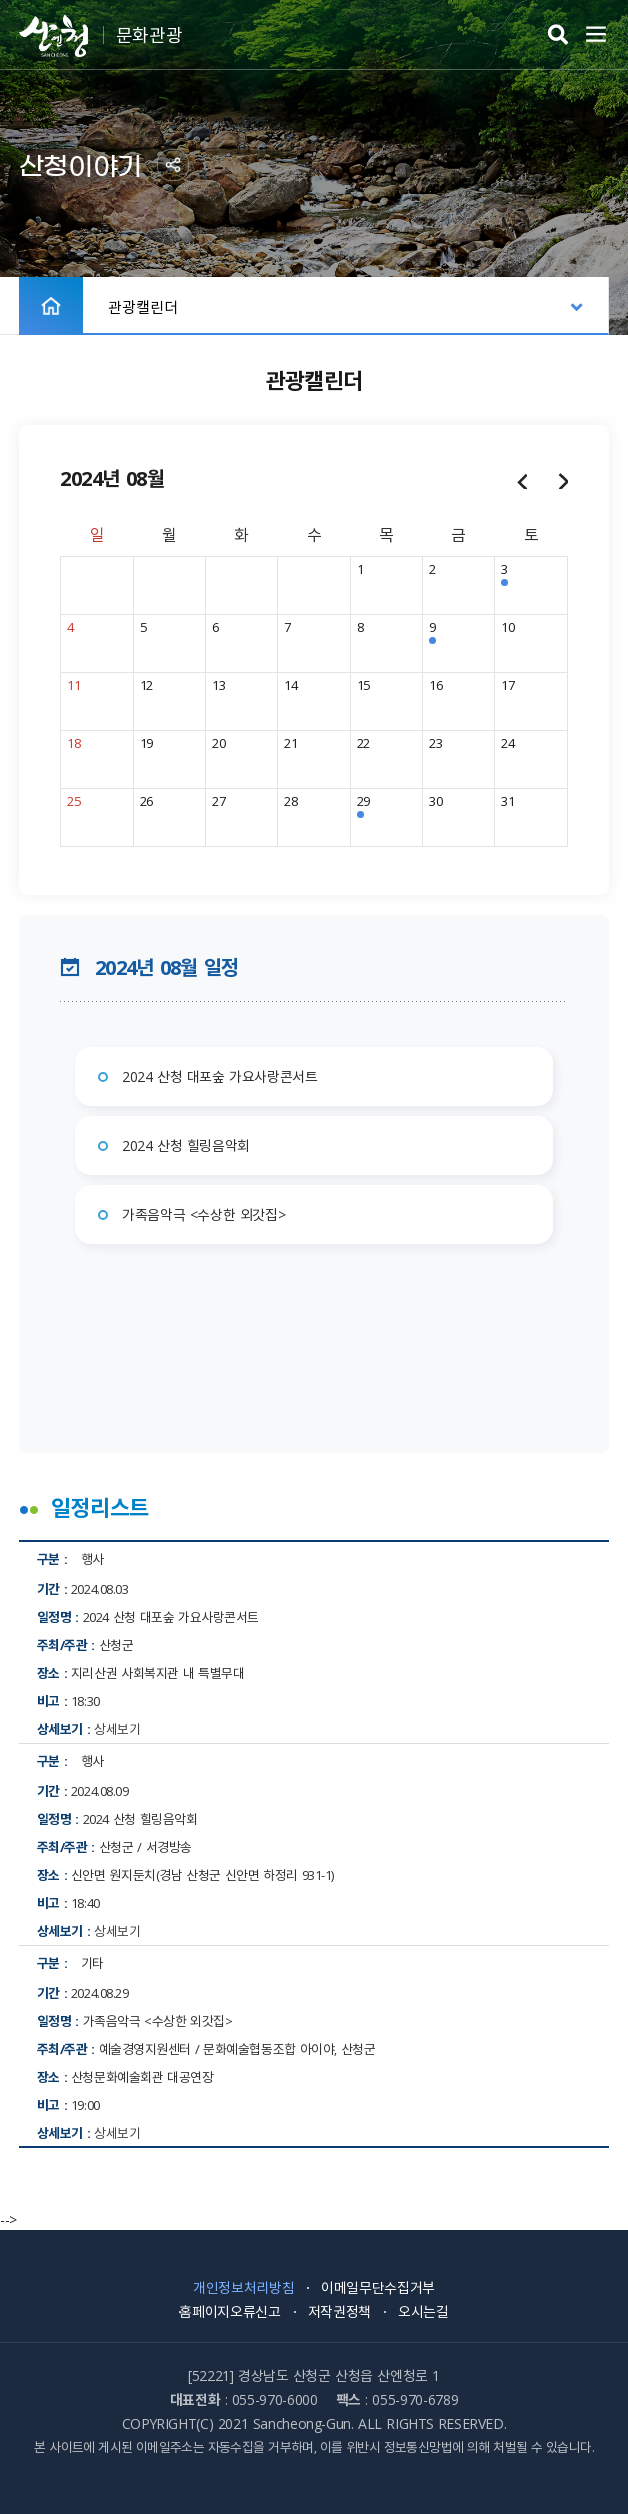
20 (218, 742)
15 (363, 684)
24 (507, 742)
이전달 (521, 480)
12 (146, 684)
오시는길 (423, 2311)
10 (507, 626)
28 (290, 800)
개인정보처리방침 (243, 2287)
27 (218, 800)
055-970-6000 (275, 2399)
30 (435, 800)
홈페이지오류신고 (229, 2311)
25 (73, 800)
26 (146, 800)
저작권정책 (339, 2311)
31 (507, 800)
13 (218, 684)
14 (290, 684)
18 (73, 742)
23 (435, 742)
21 (290, 742)
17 (507, 684)
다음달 (562, 480)
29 (363, 800)
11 (73, 684)
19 (146, 742)
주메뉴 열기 (596, 35)
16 (435, 684)
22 (363, 742)
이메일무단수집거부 (378, 2287)
